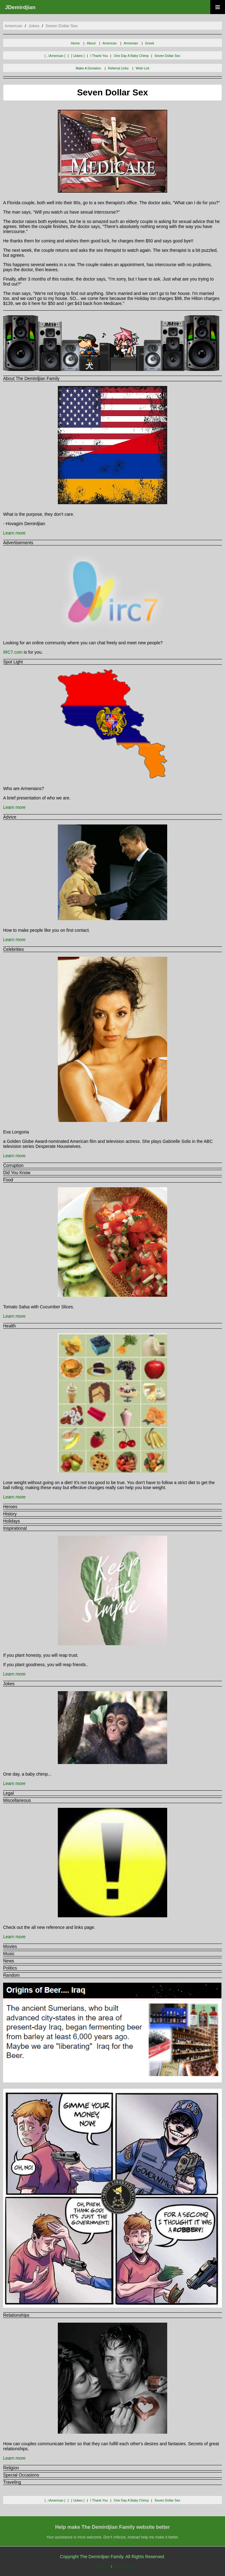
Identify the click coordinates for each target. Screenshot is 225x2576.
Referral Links (118, 68)
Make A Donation (88, 68)
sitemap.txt (101, 2566)
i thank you (99, 56)
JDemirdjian (20, 7)
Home (75, 43)
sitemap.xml (122, 2566)
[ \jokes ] (78, 56)
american (13, 25)
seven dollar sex (62, 25)
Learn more (14, 532)
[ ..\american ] (55, 56)
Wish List (142, 68)
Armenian (131, 43)
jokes (33, 25)
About (91, 43)
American (109, 43)
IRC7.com (12, 652)
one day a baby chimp (131, 56)
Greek (149, 43)
